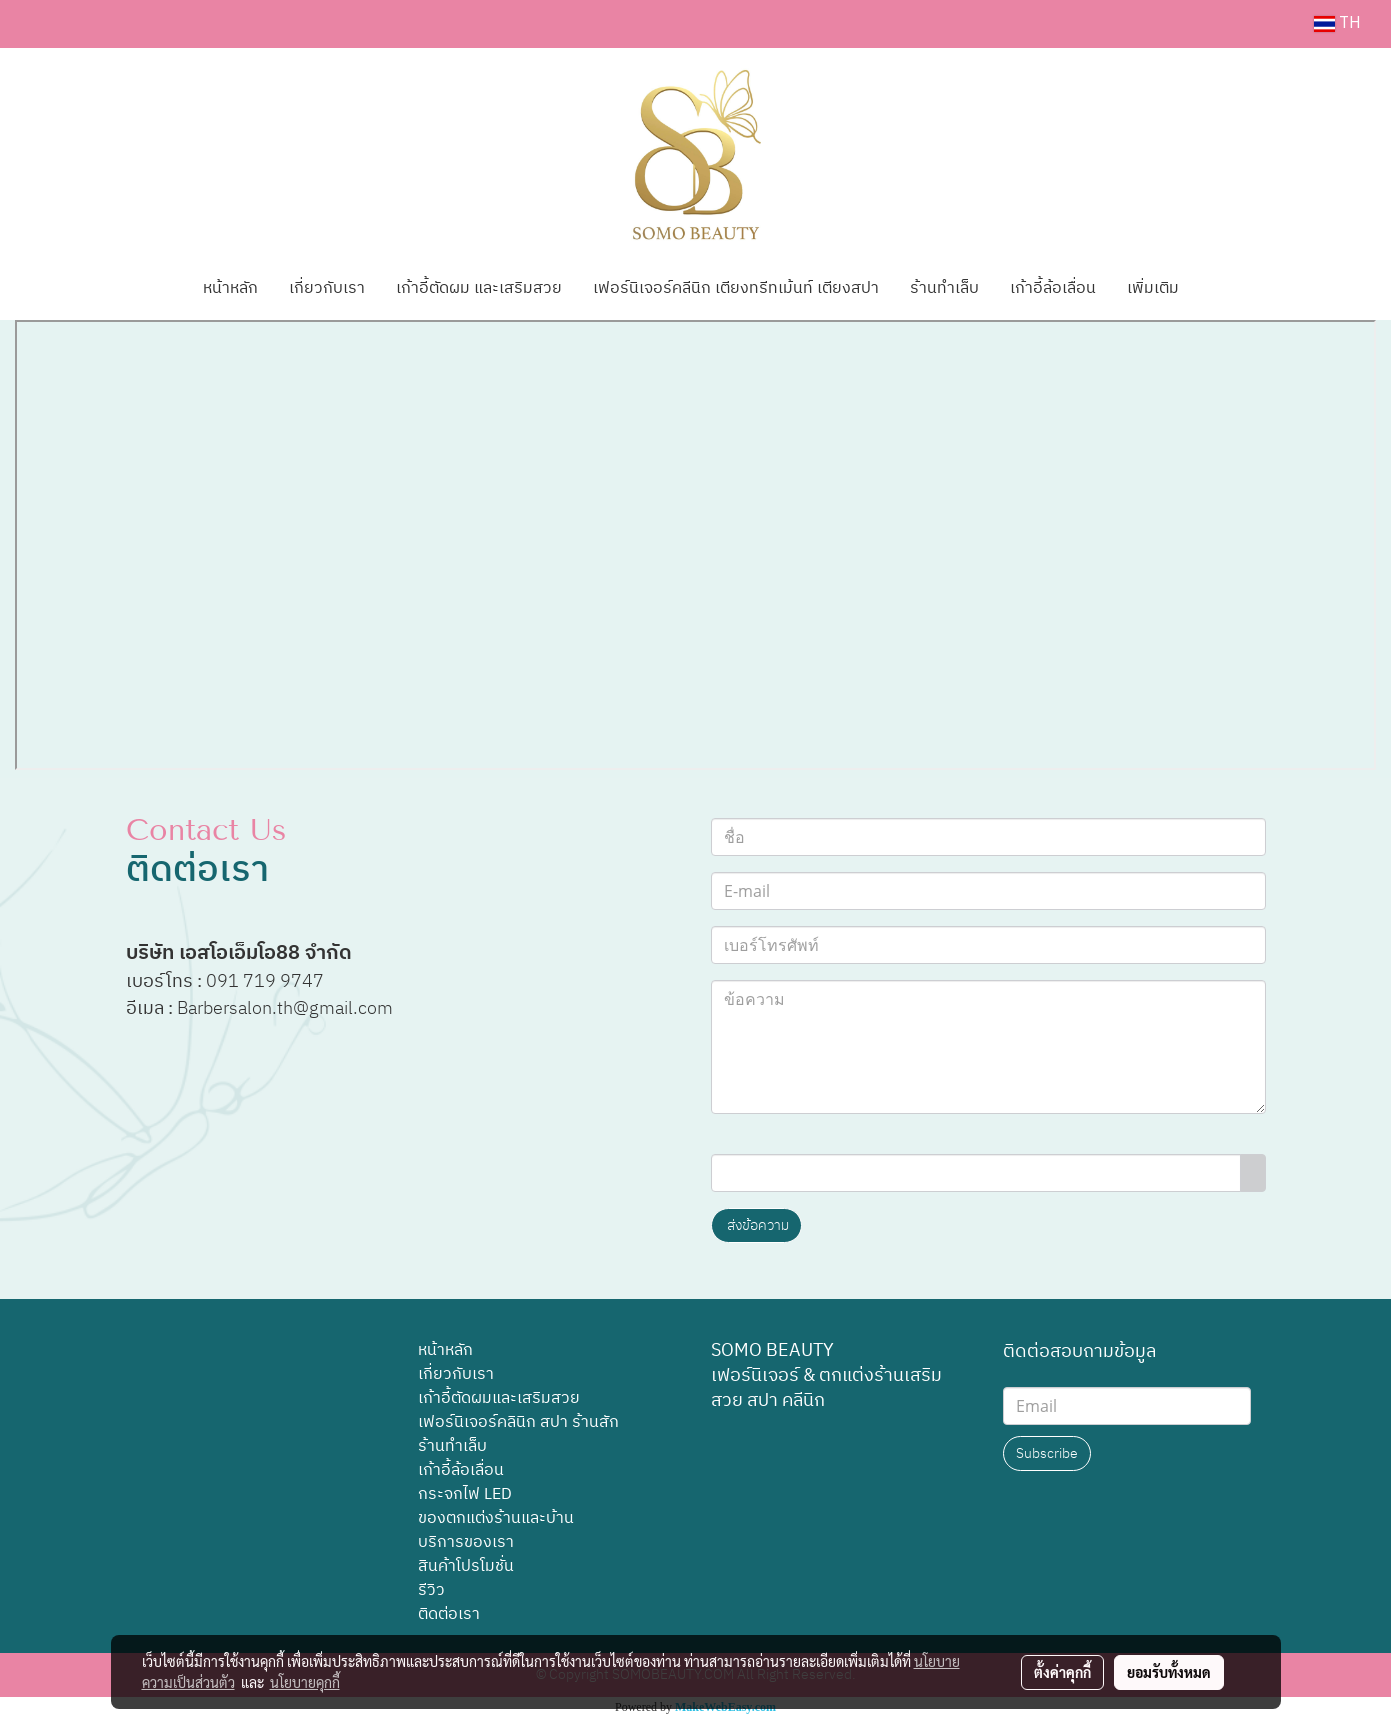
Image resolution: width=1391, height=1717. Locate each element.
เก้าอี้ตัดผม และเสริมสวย (479, 288)
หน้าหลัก (230, 288)
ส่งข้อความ (756, 1225)
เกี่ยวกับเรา (327, 288)
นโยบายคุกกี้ (305, 1682)
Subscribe (1047, 1453)
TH (1337, 23)
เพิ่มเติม (1153, 288)
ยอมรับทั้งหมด (1169, 1672)
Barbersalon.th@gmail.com (287, 1009)
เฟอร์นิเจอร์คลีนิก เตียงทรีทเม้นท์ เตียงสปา (736, 288)
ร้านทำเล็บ (944, 288)
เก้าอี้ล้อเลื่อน (1053, 288)
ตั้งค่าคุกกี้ (1062, 1672)
